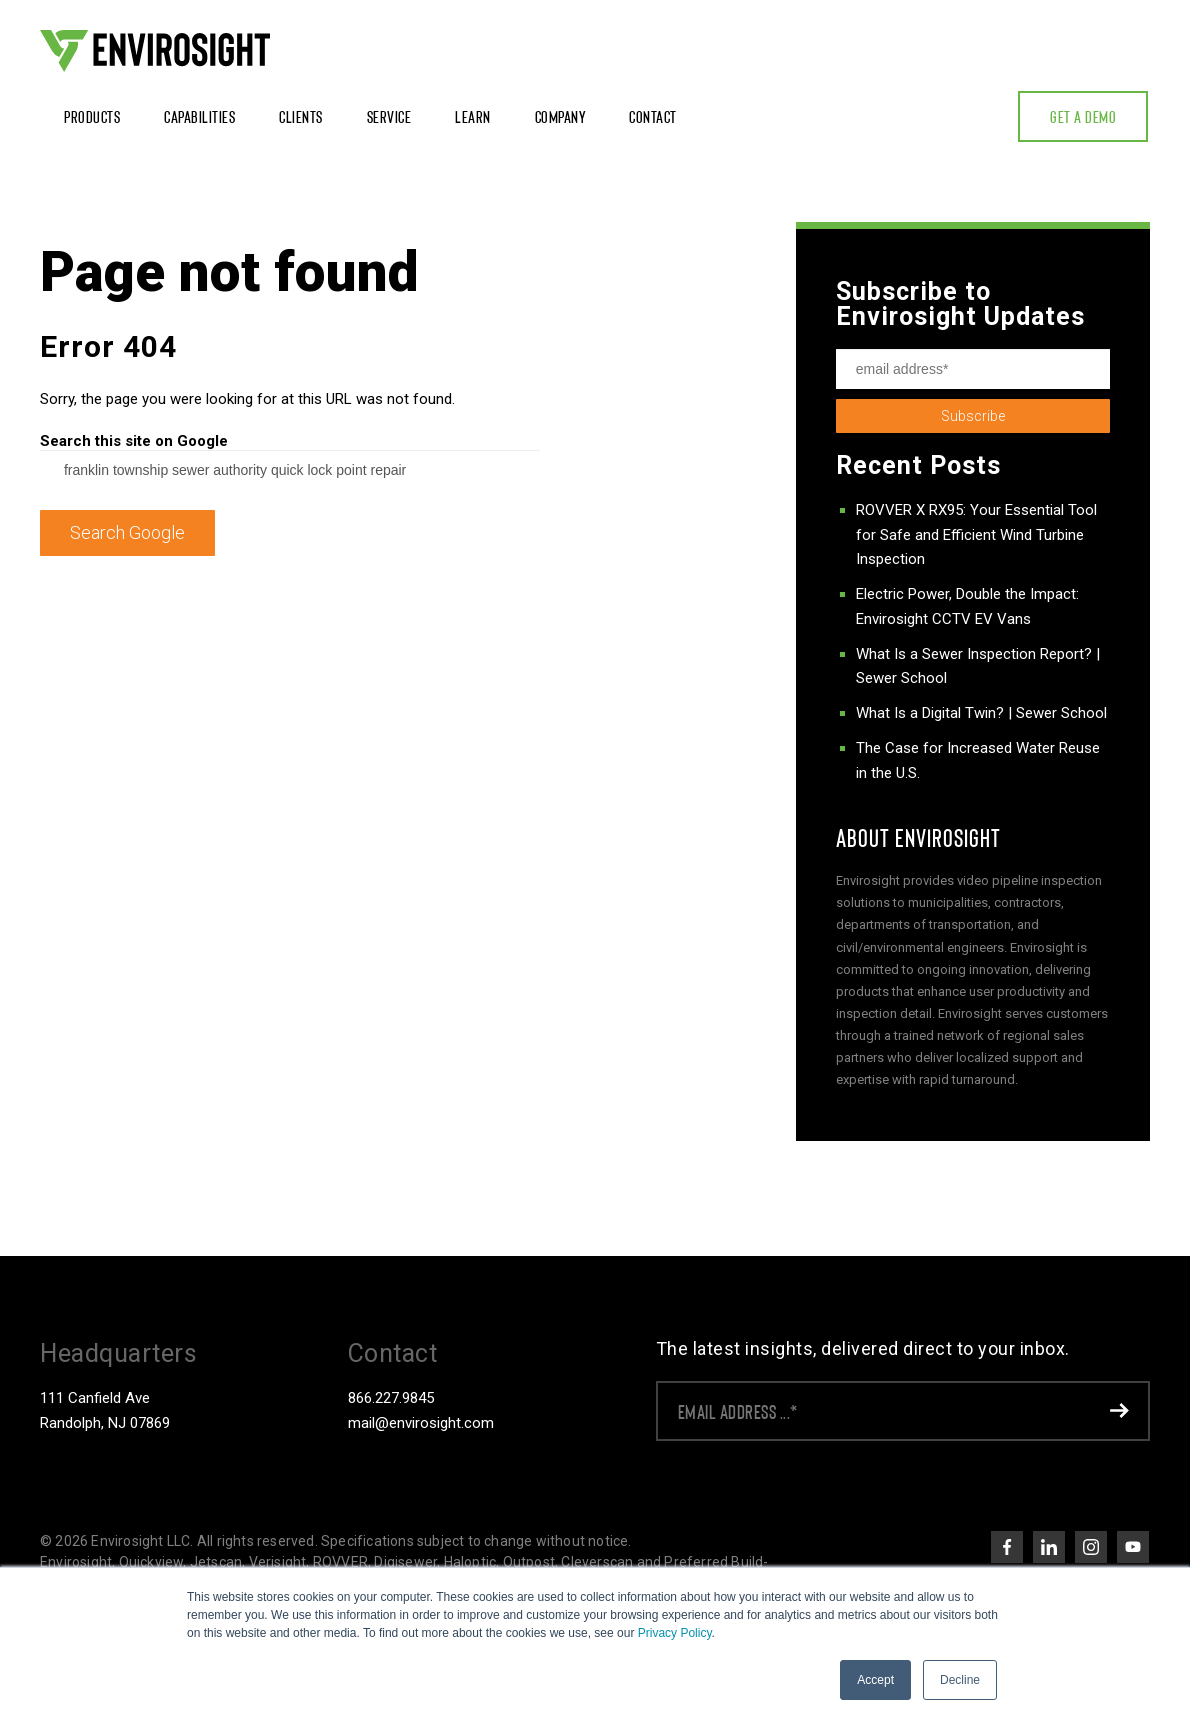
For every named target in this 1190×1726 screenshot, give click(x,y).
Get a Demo (1083, 116)
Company (560, 116)
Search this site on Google (134, 441)
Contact (653, 116)
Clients (301, 116)
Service (389, 116)
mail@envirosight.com (421, 1423)
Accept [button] (875, 1680)
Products (92, 116)
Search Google (127, 532)
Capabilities (199, 116)
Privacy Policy (675, 1633)
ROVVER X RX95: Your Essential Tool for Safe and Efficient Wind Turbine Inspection (976, 535)
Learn (473, 116)
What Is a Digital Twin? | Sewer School (981, 713)
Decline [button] (960, 1680)
